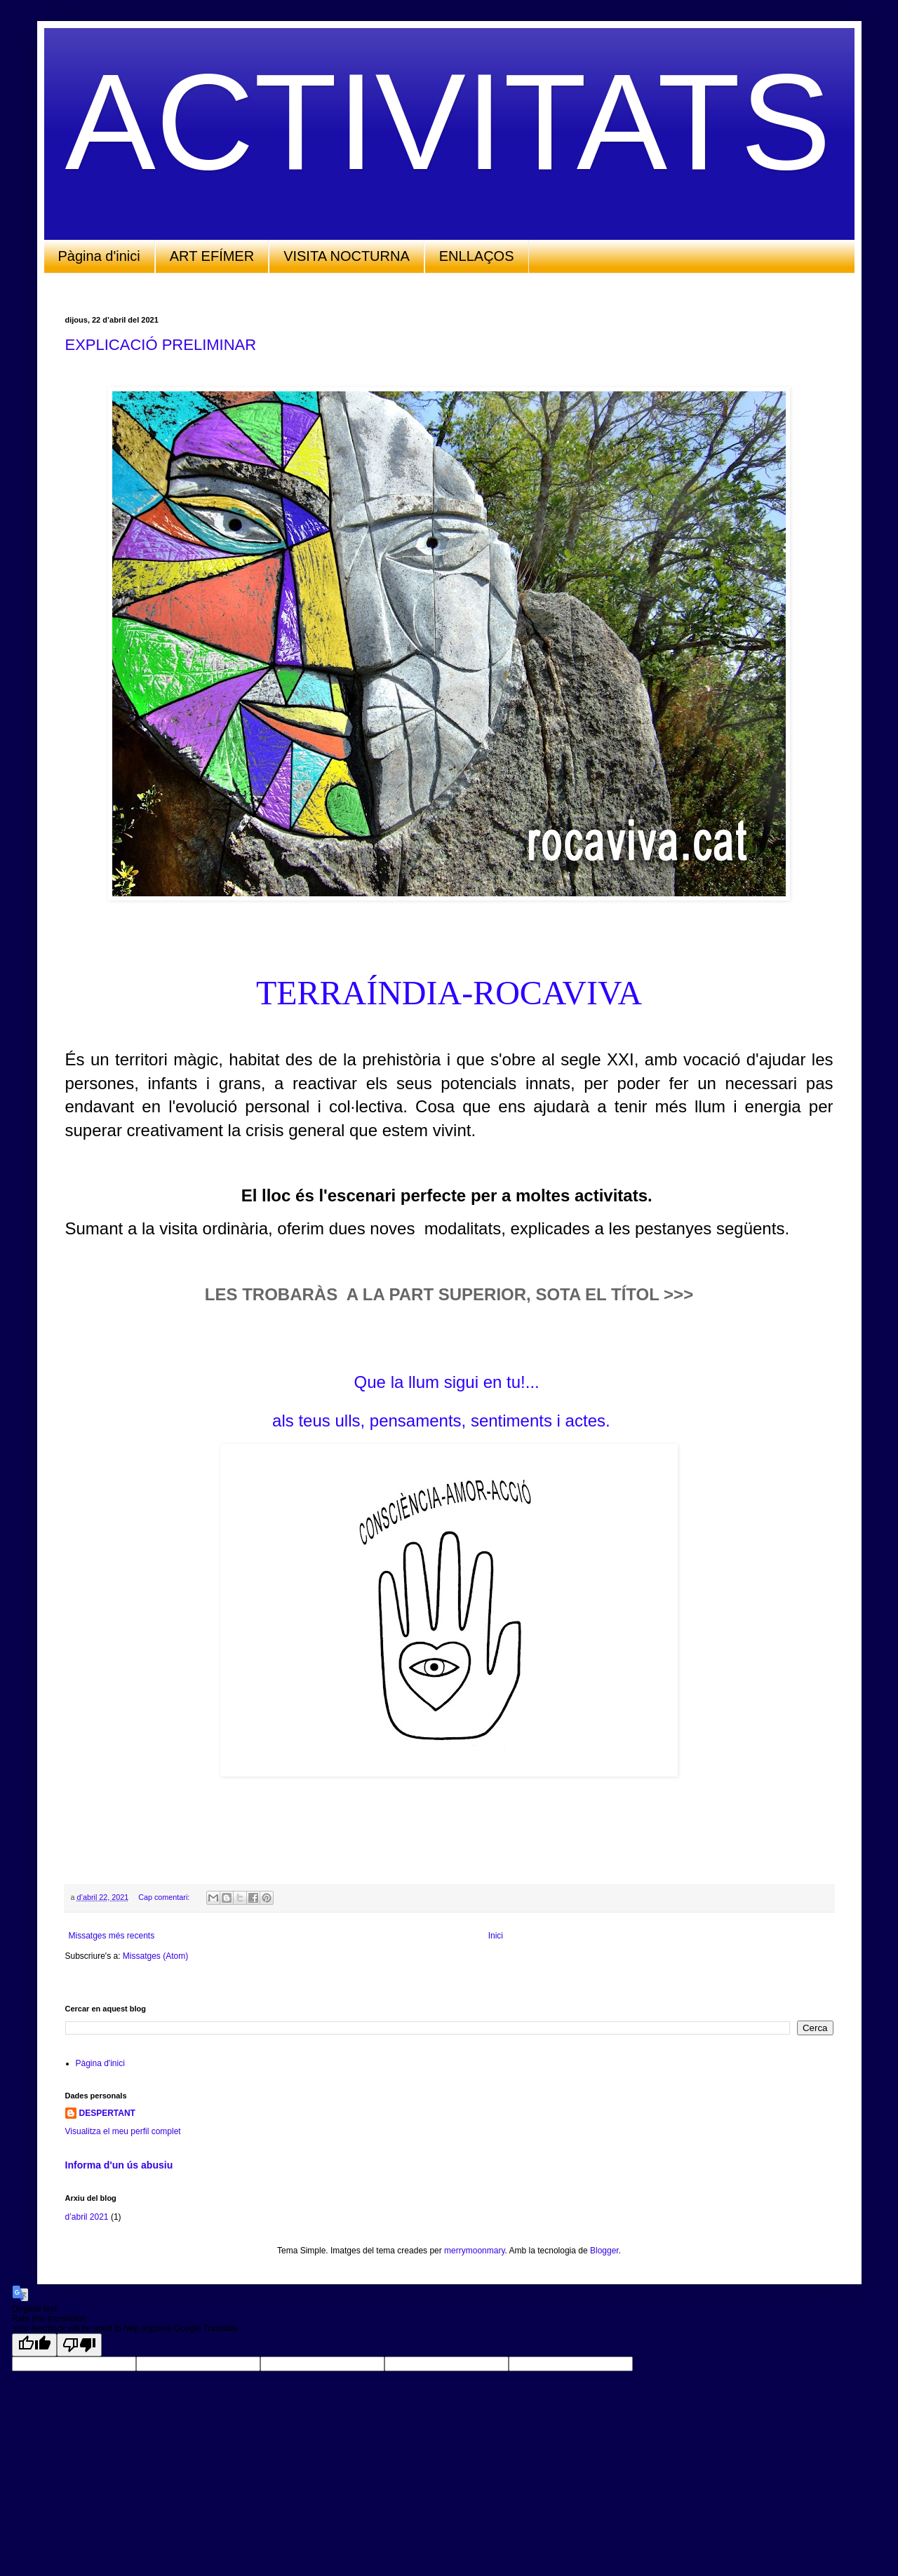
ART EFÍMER (212, 256)
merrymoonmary (474, 2250)
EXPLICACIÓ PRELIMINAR (161, 344)
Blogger (604, 2250)
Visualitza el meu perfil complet (123, 2131)
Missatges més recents (112, 1936)
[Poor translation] (79, 2344)
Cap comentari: (165, 1897)
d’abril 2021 (87, 2217)
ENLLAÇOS (476, 256)
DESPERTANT (107, 2113)
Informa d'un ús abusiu (119, 2165)
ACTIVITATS (448, 122)
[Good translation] (34, 2344)
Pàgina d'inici (99, 256)
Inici (495, 1936)
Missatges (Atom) (155, 1956)
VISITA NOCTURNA (346, 256)
